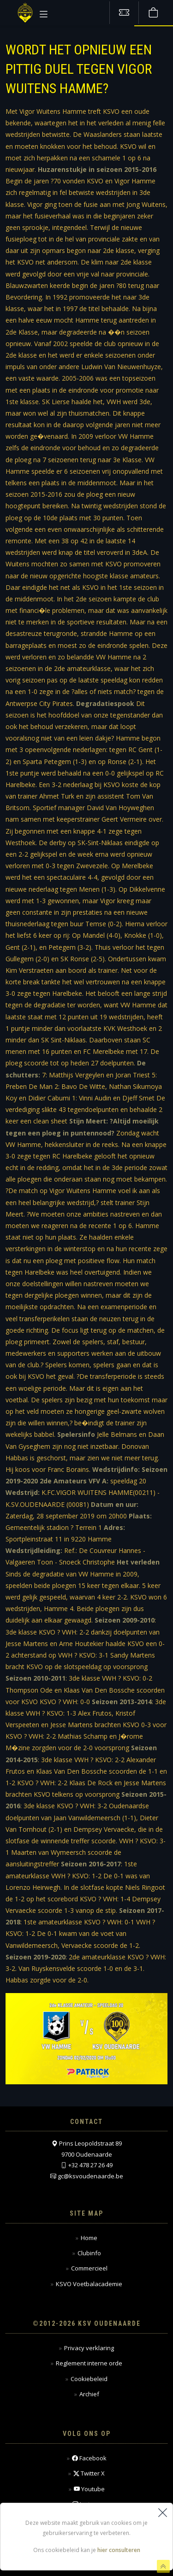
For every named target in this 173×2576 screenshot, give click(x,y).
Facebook (89, 2458)
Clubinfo (89, 2253)
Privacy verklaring (89, 2348)
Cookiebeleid (89, 2379)
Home (89, 2238)
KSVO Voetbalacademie (89, 2284)
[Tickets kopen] (124, 12)
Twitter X (89, 2473)
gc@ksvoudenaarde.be (90, 2176)
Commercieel (89, 2268)
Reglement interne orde (89, 2363)
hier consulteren (118, 2550)
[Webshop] (153, 12)
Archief (89, 2394)
